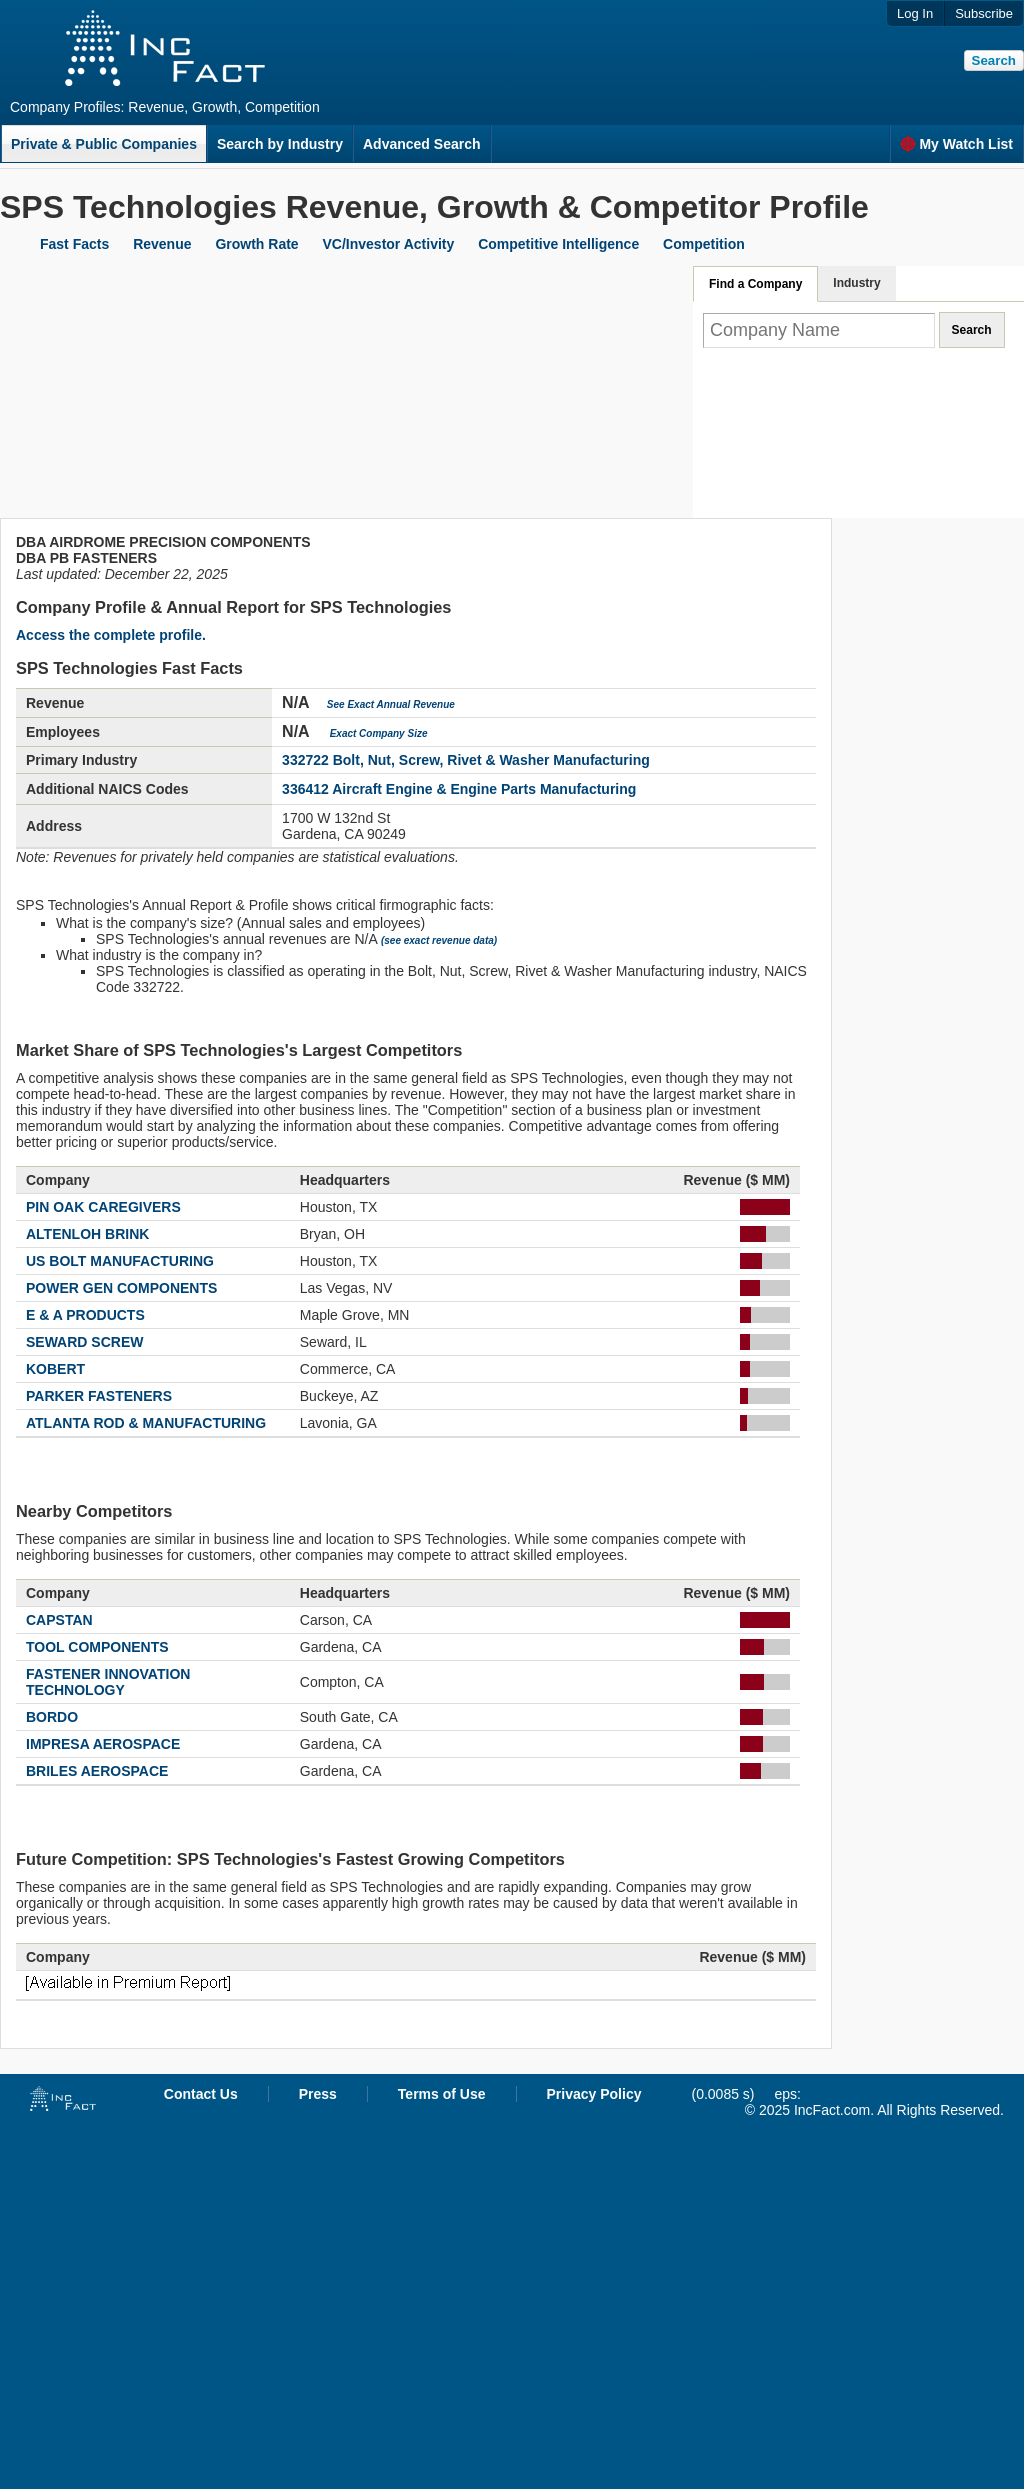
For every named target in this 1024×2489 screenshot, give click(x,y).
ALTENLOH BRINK (87, 1234)
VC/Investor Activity (389, 244)
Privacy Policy (594, 2094)
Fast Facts (74, 244)
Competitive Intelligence (558, 244)
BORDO (52, 1717)
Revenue (162, 244)
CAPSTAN (59, 1620)
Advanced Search (422, 144)
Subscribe (984, 13)
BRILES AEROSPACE (97, 1771)
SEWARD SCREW (84, 1342)
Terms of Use (442, 2094)
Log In (915, 13)
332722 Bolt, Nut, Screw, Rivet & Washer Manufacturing (466, 760)
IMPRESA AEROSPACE (103, 1744)
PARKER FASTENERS (99, 1396)
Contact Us (201, 2094)
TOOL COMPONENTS (97, 1647)
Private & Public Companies (104, 144)
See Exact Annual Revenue (391, 704)
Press (318, 2094)
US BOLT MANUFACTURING (120, 1261)
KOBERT (55, 1369)
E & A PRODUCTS (85, 1315)
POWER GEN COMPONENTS (121, 1288)
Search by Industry (280, 144)
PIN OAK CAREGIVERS (103, 1207)
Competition (704, 244)
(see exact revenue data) (439, 940)
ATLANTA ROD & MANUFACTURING (146, 1423)
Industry (856, 283)
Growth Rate (256, 244)
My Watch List (956, 144)
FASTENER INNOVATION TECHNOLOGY (108, 1682)
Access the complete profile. (111, 635)
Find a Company (755, 284)
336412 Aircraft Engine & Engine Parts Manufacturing (459, 789)
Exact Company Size (379, 733)
